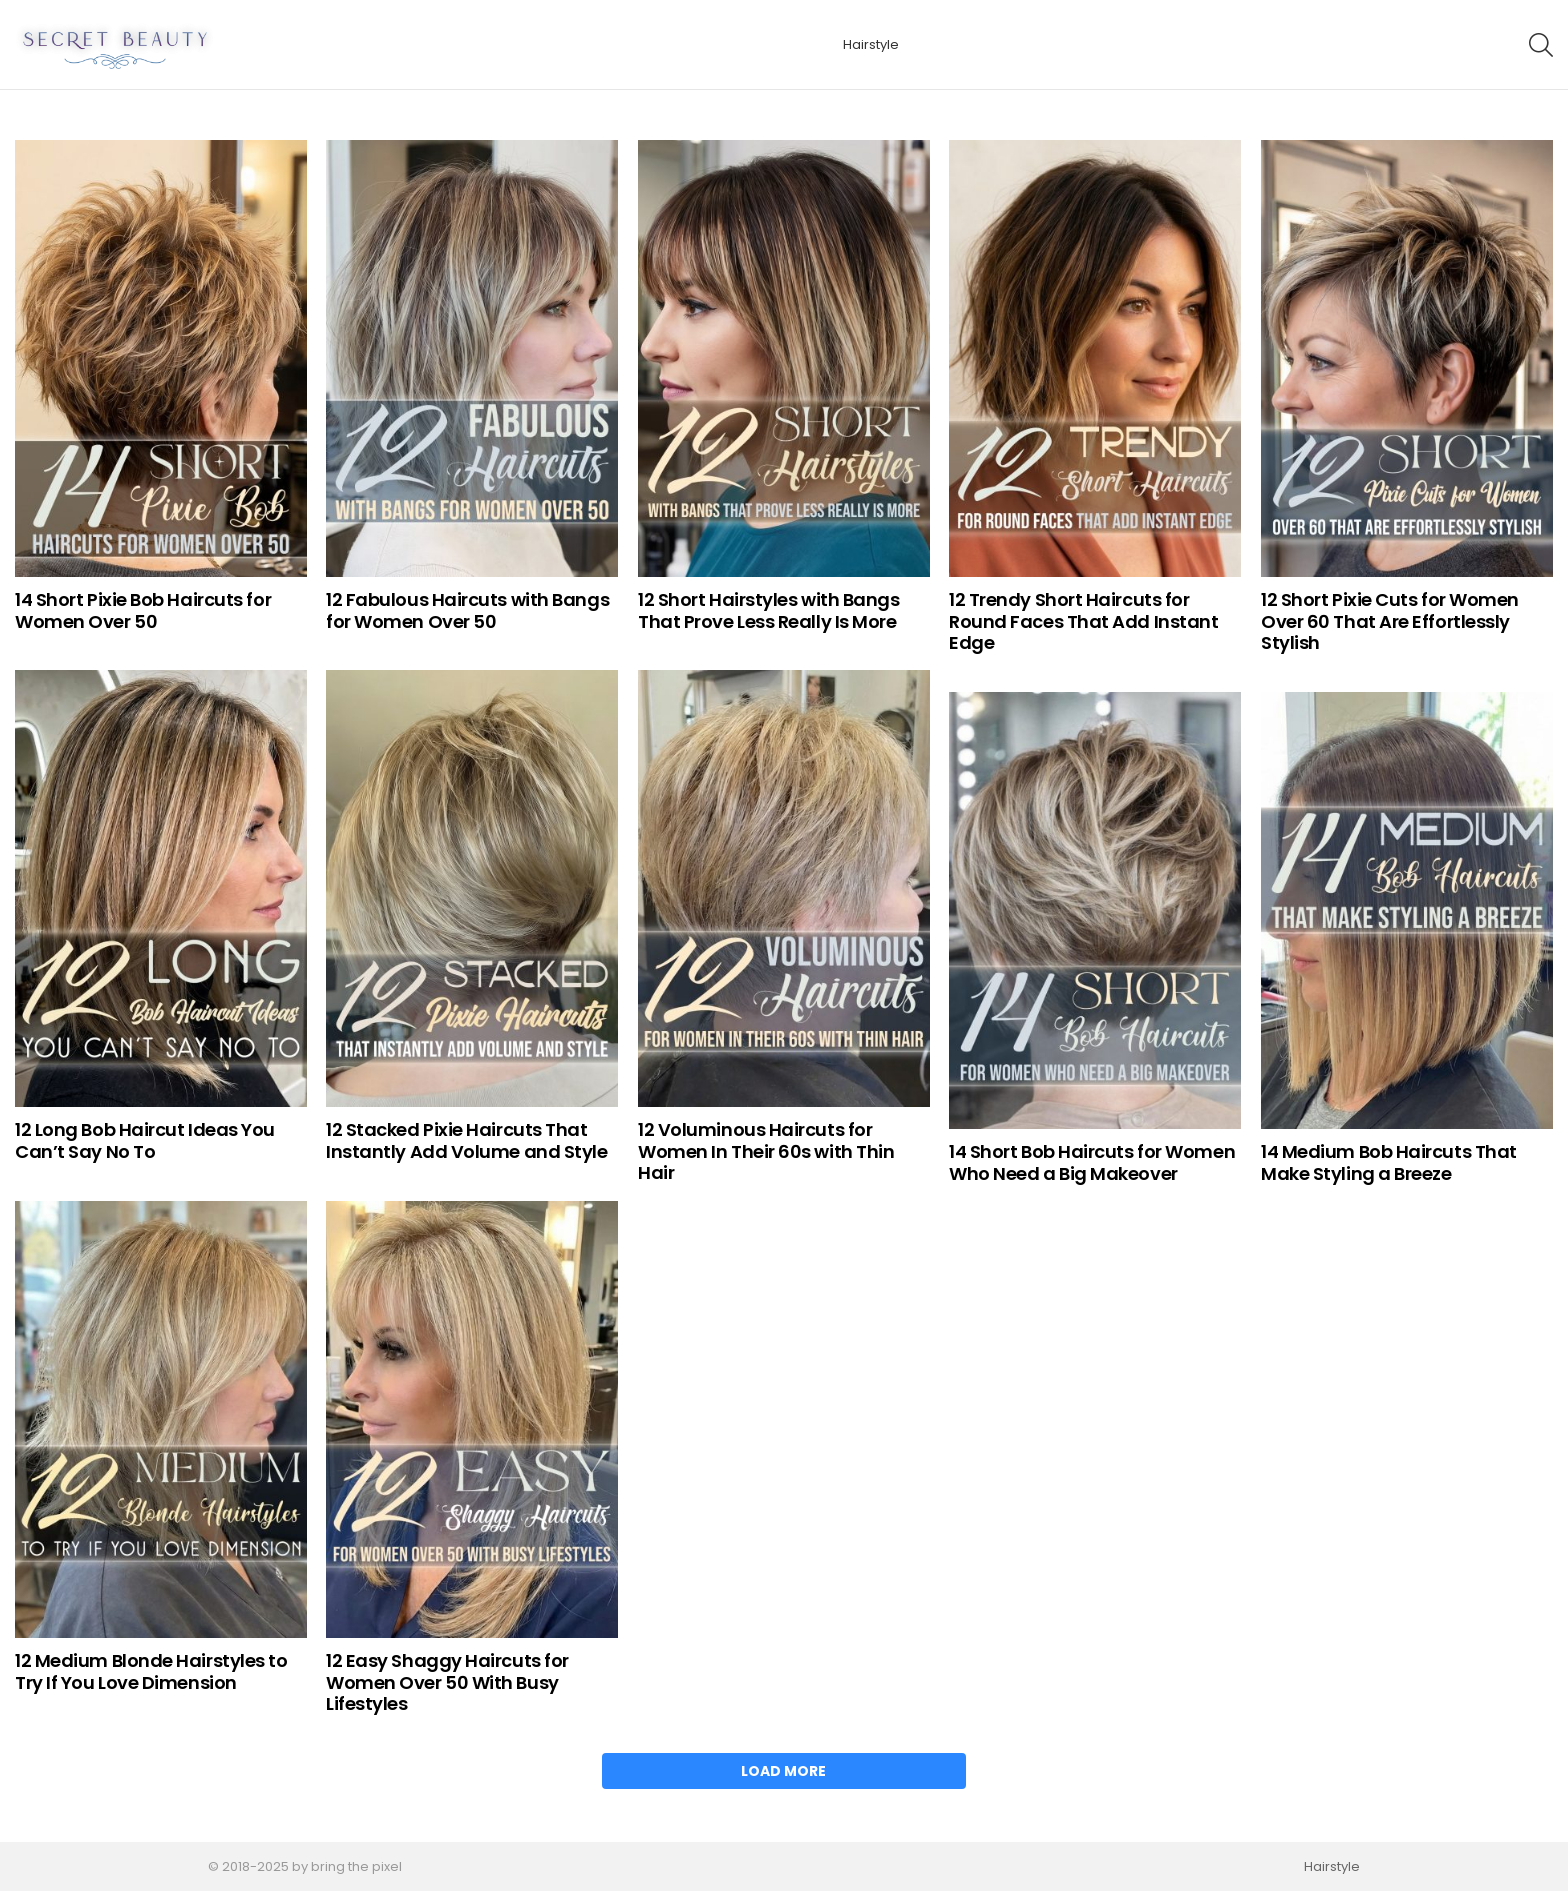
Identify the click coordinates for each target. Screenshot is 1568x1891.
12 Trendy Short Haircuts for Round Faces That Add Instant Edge (1083, 621)
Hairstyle (871, 44)
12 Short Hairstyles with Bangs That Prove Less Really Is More (769, 610)
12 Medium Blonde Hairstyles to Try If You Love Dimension (151, 1671)
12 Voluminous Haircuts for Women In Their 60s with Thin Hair (766, 1151)
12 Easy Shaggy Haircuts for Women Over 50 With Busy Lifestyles (447, 1682)
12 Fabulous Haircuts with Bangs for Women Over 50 (467, 610)
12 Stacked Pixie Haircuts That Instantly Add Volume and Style (467, 1140)
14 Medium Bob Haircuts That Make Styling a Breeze (1389, 1162)
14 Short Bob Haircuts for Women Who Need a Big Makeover (1092, 1162)
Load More (783, 1771)
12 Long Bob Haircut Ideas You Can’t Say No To (145, 1140)
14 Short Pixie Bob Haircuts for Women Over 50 (143, 610)
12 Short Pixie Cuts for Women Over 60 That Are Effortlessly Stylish (1390, 621)
